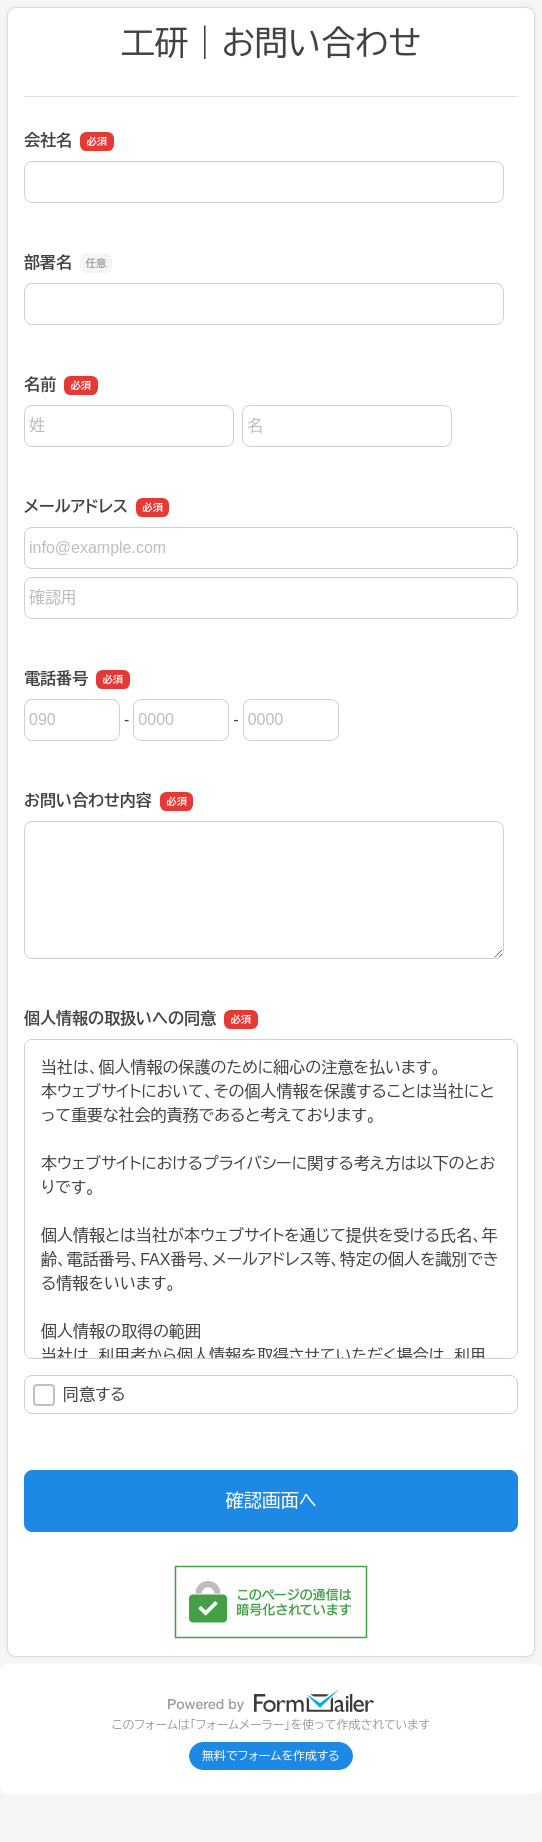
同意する (79, 1395)
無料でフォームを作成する (271, 1756)
